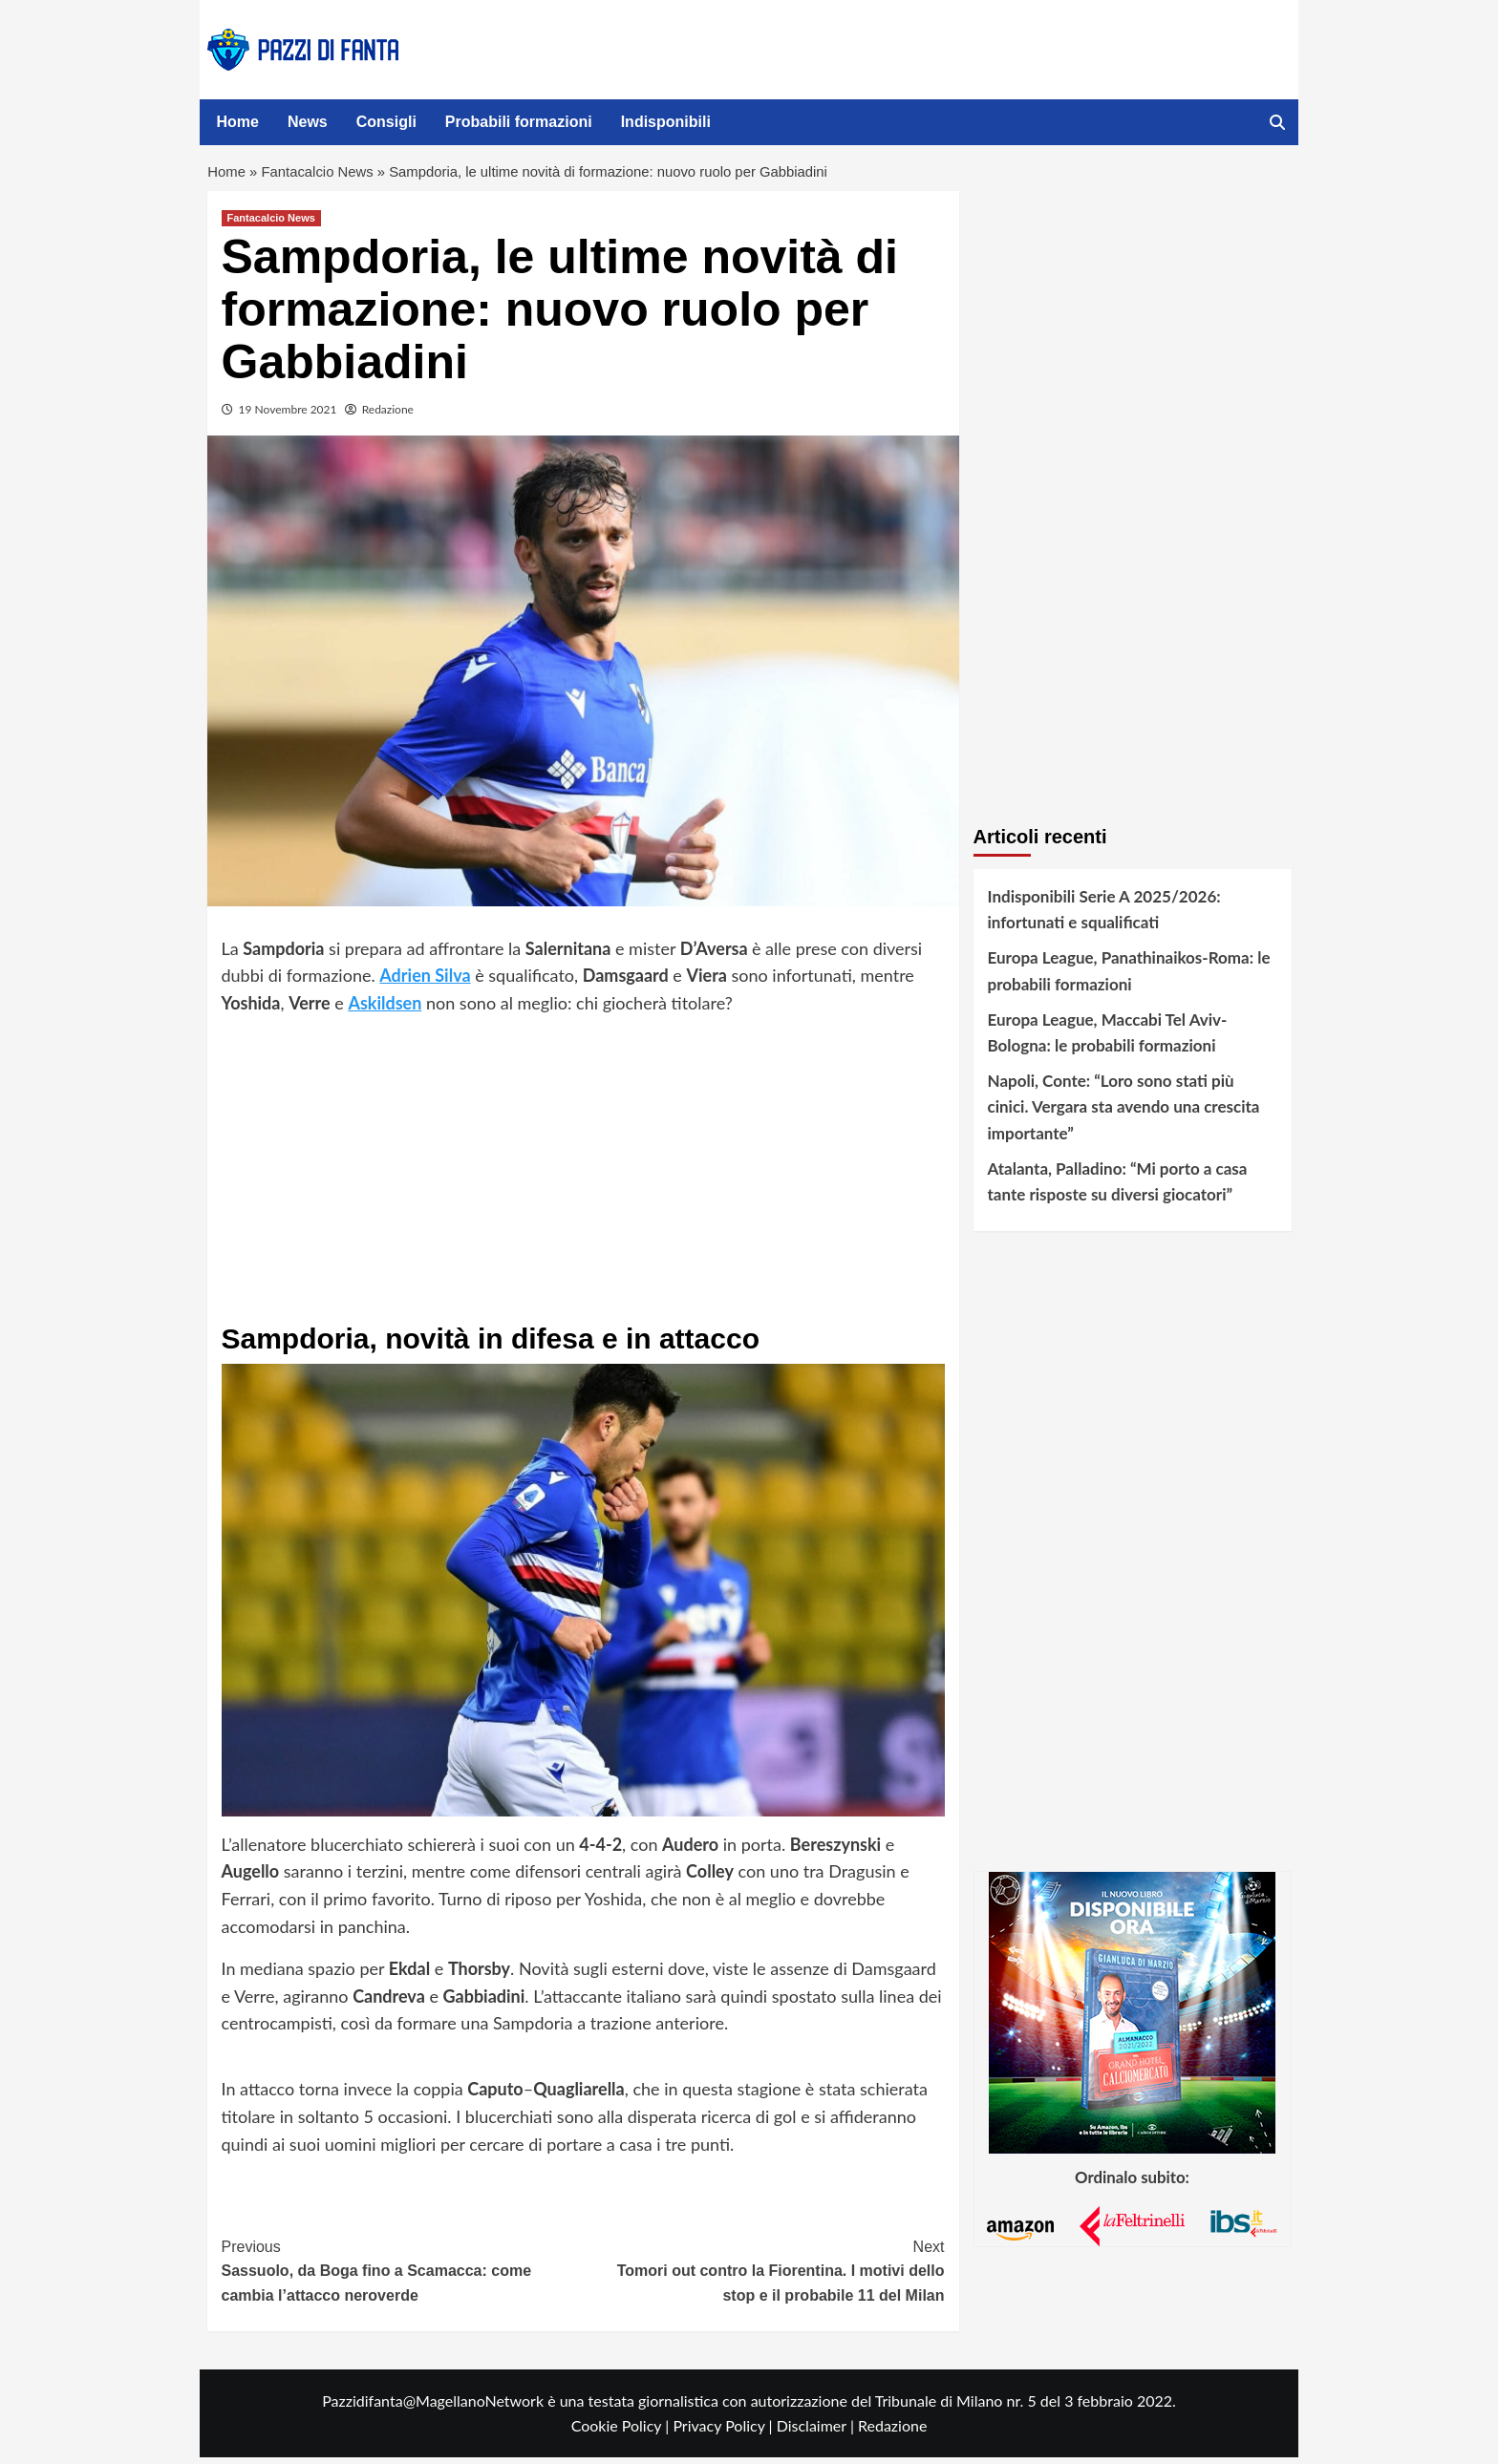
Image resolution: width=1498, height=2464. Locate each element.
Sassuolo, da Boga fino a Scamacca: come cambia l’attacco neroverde (403, 2275)
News (308, 122)
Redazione (388, 417)
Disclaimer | (817, 2433)
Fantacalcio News (325, 176)
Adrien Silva (424, 982)
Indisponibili (666, 122)
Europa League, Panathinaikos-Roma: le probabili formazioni (1129, 978)
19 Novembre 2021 (288, 417)
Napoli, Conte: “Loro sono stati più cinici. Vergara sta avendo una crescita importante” (1124, 1114)
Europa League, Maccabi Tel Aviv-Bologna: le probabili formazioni (1108, 1039)
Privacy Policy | (724, 2433)
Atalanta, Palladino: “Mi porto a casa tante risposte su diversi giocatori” (1118, 1188)
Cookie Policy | (622, 2433)
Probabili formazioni (518, 122)
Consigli (386, 122)
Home (238, 122)
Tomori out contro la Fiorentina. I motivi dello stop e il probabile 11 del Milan (764, 2275)
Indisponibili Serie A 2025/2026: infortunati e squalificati (1104, 917)
